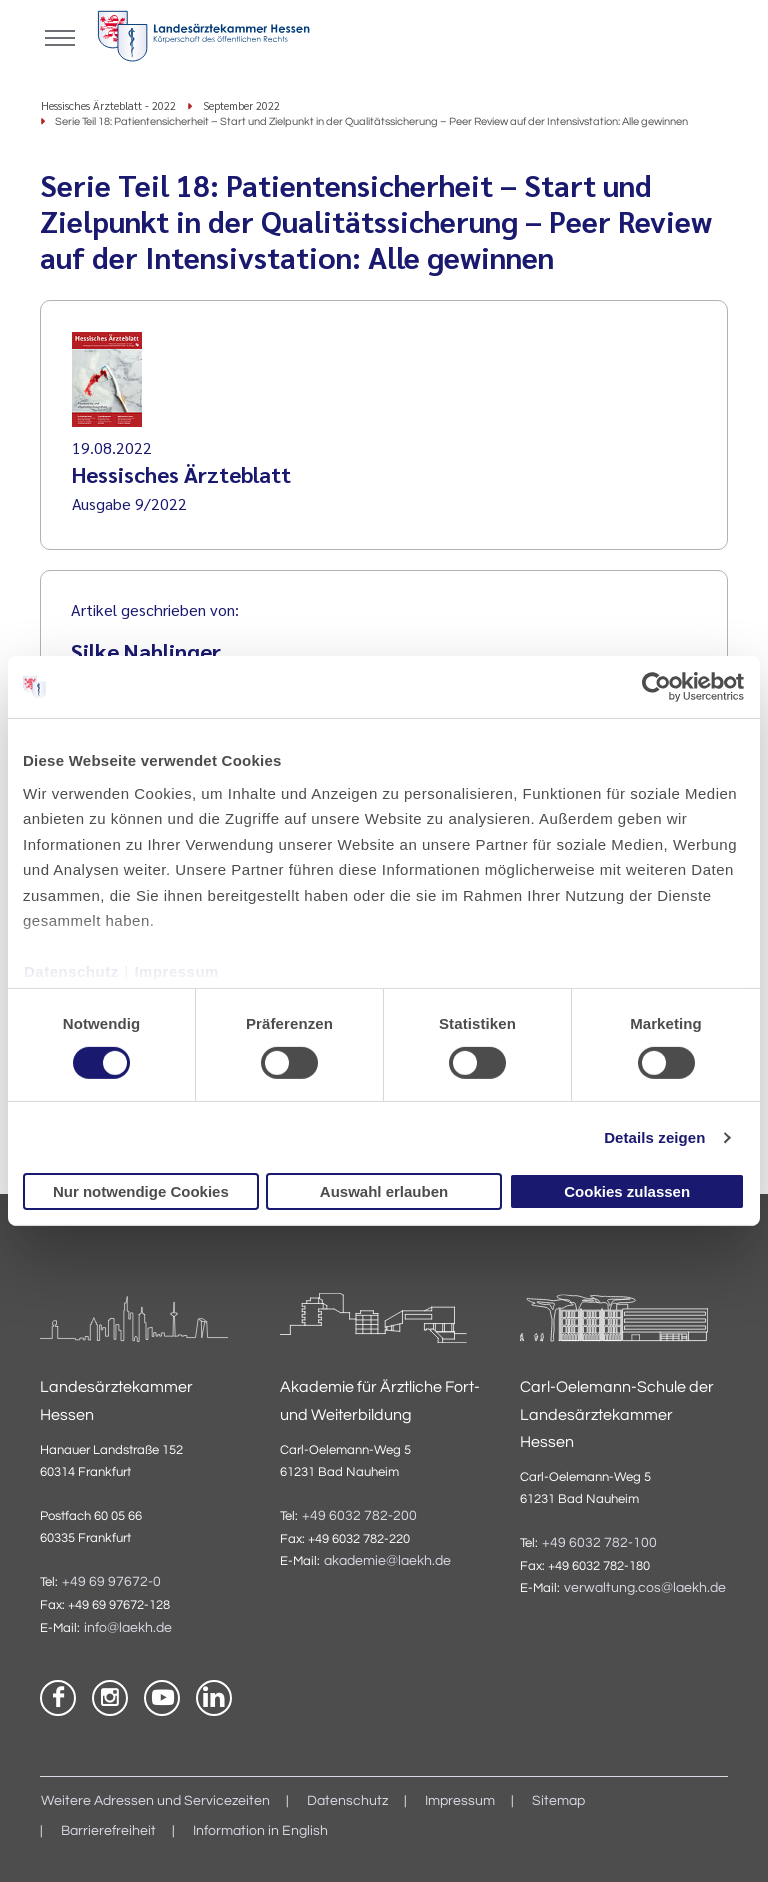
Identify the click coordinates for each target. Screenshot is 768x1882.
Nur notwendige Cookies (141, 1191)
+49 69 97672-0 (111, 1582)
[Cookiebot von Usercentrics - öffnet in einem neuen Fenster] (657, 687)
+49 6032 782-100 (599, 1543)
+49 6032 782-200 (359, 1516)
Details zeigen (654, 1137)
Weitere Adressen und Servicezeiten (155, 1801)
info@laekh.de (128, 1628)
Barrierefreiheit (108, 1831)
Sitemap (558, 1801)
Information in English (260, 1831)
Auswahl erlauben (384, 1191)
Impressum (176, 971)
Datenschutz (71, 971)
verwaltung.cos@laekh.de (645, 1588)
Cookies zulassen (627, 1191)
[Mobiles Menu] (60, 36)
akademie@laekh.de (387, 1561)
